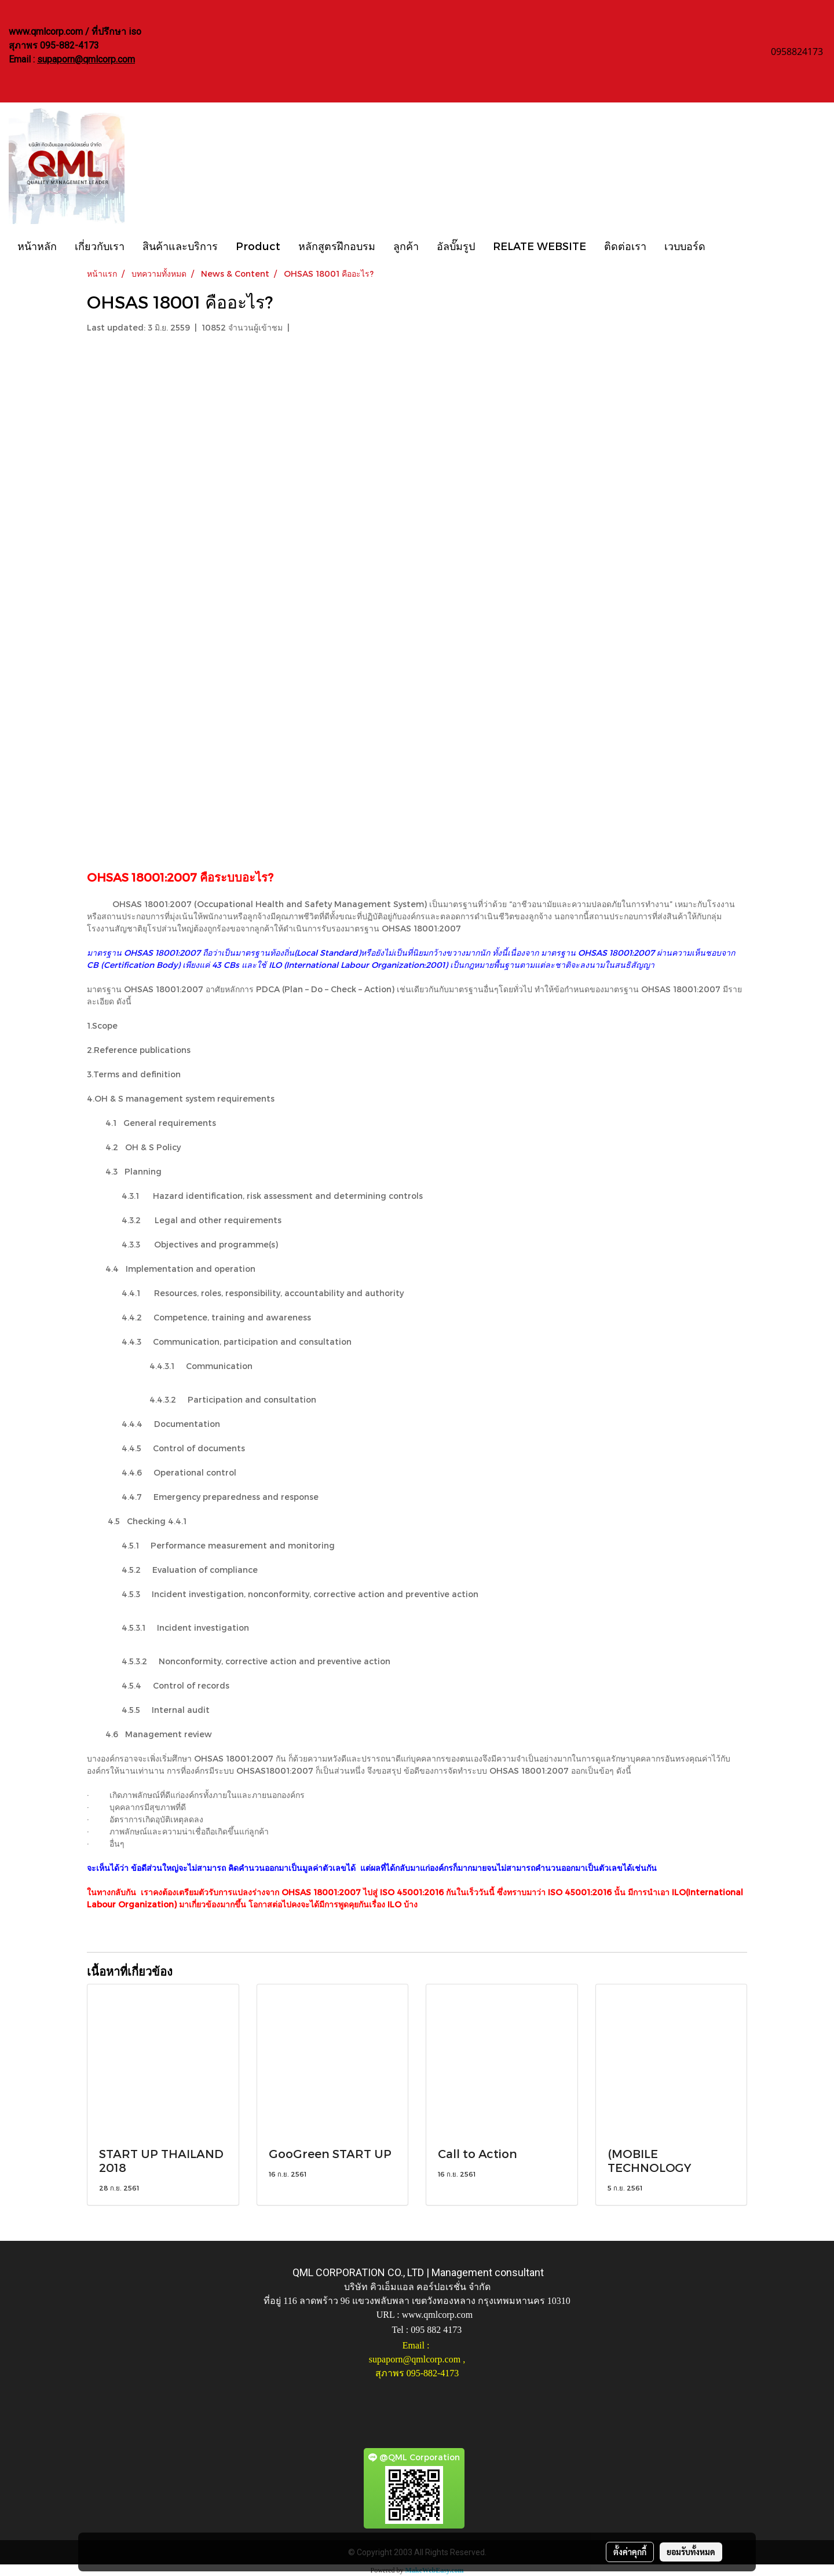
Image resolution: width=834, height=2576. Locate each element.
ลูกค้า (406, 246)
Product (258, 246)
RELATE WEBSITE (539, 246)
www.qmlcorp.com (437, 2315)
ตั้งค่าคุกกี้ (629, 2551)
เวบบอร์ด (684, 246)
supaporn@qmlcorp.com (86, 59)
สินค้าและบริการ (180, 246)
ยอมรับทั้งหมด (691, 2551)
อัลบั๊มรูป (456, 246)
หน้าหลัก (37, 246)
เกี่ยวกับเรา (100, 246)
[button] (724, 245)
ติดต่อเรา (625, 246)
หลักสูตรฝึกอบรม (336, 246)
